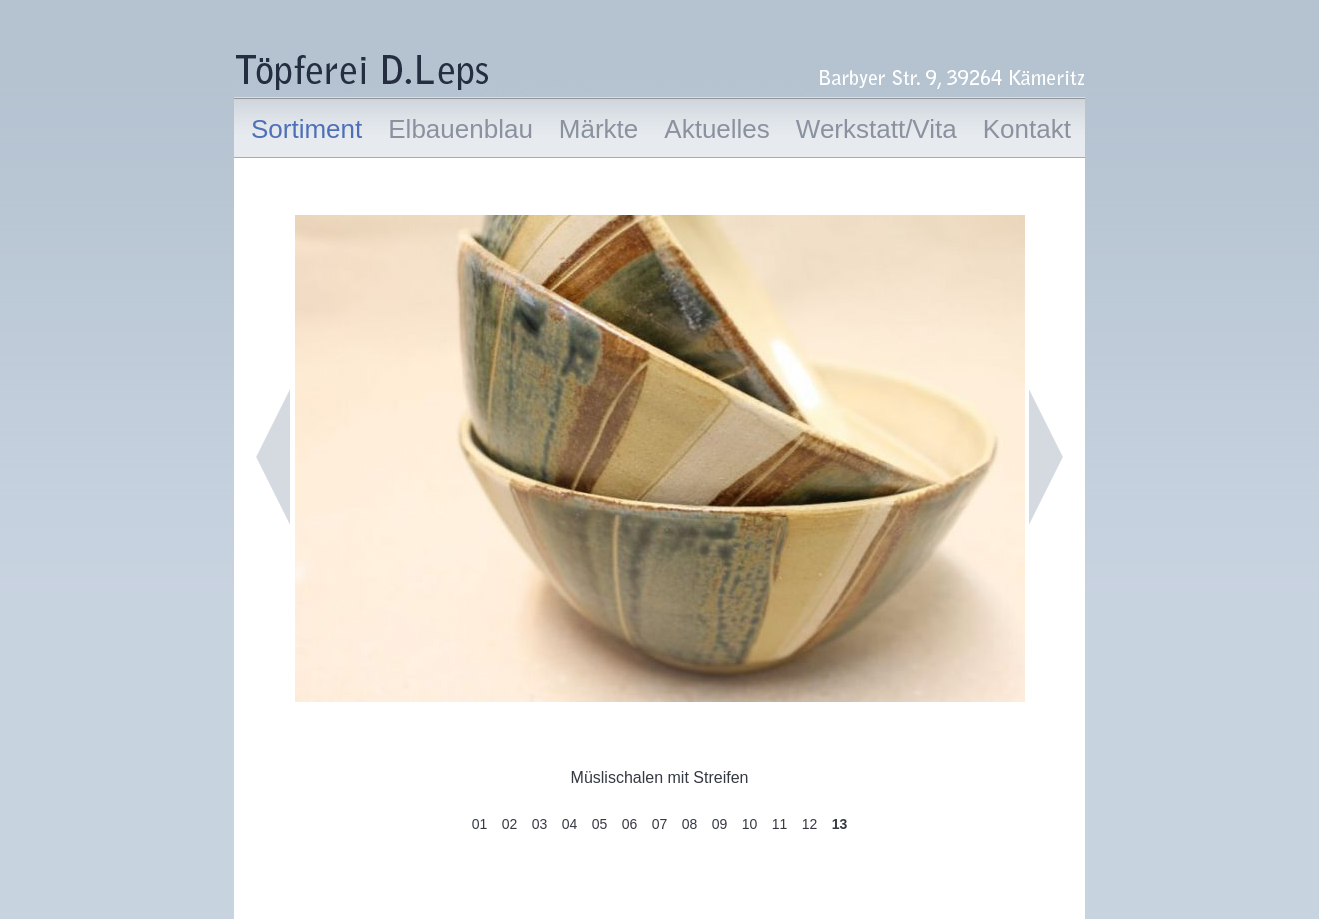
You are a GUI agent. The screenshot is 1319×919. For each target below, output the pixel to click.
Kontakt (1027, 129)
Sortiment (306, 129)
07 (660, 824)
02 (510, 824)
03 (540, 824)
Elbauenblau (460, 129)
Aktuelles (717, 129)
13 (840, 824)
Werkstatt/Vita (876, 129)
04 (570, 824)
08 (690, 824)
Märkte (598, 129)
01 (480, 824)
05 (600, 824)
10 (750, 824)
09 (720, 824)
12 (810, 824)
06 (630, 824)
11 (780, 824)
